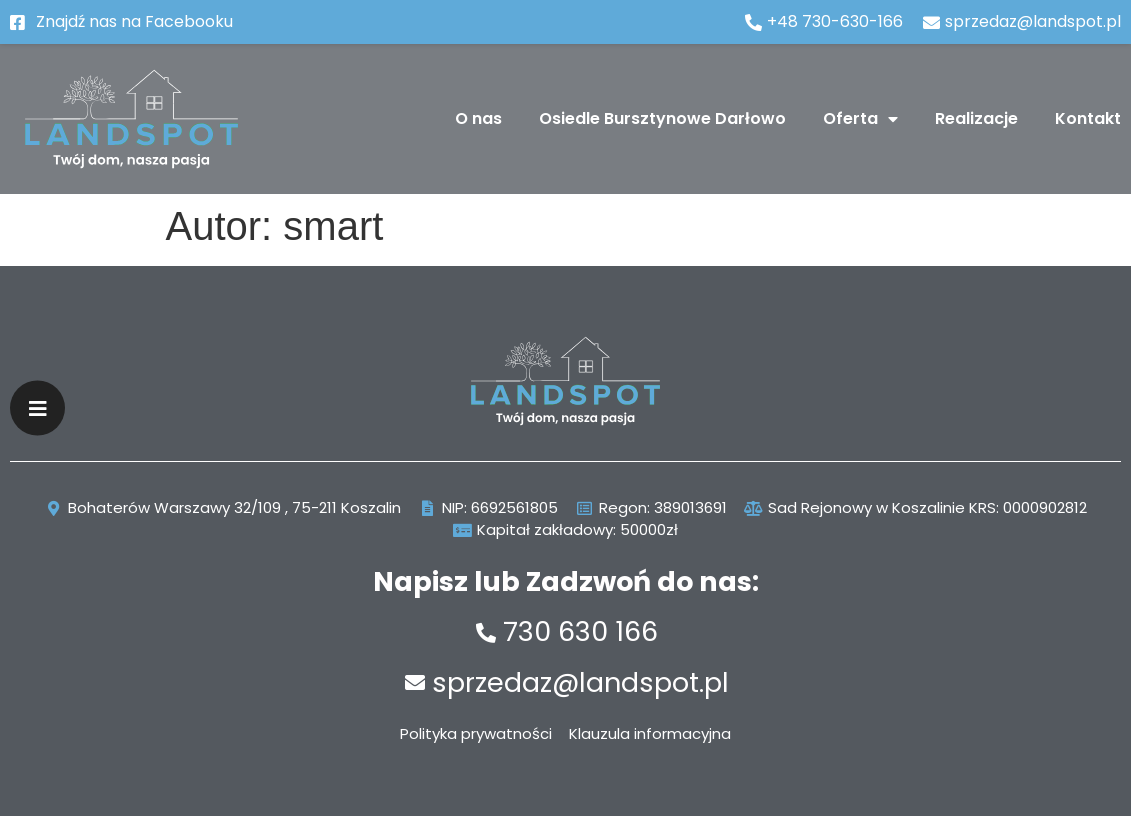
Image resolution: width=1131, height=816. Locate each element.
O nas (478, 118)
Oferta (860, 119)
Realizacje (976, 118)
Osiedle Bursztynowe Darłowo (662, 118)
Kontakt (1088, 118)
